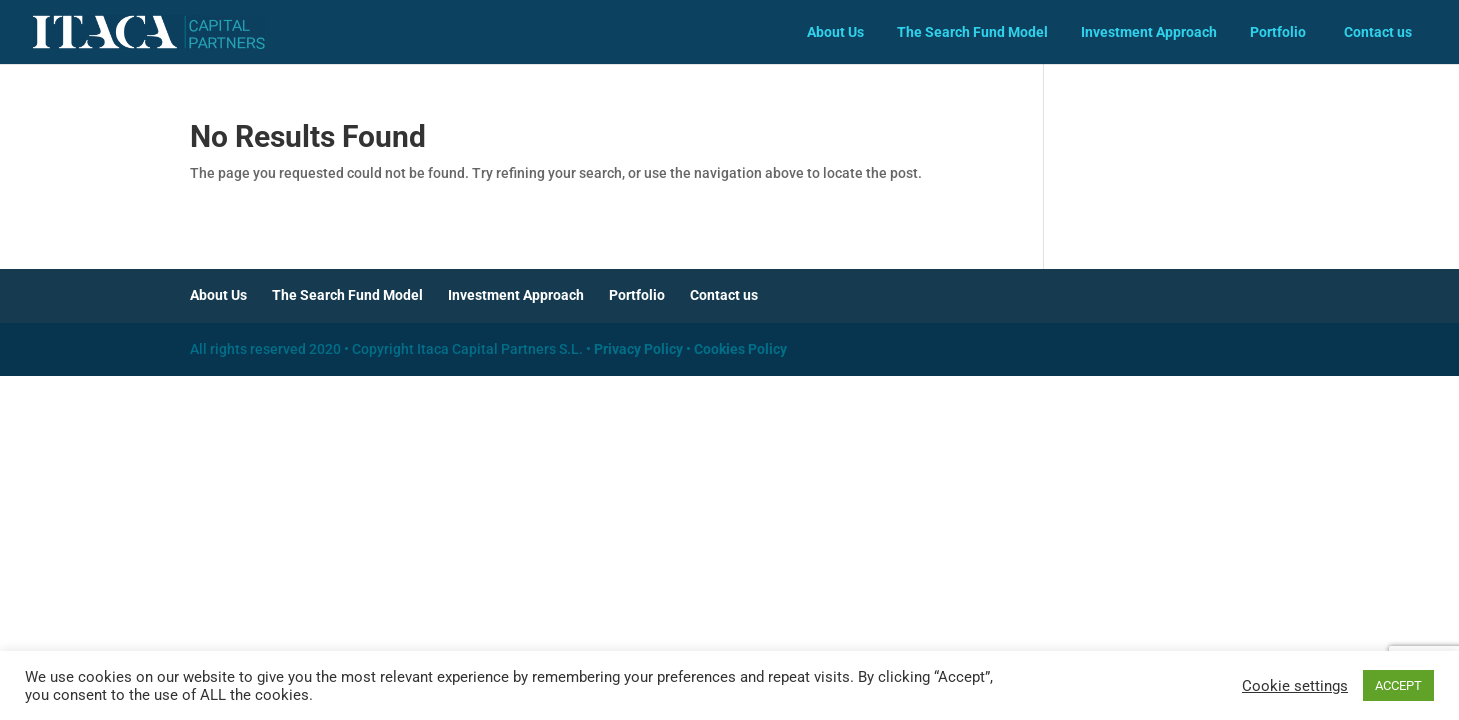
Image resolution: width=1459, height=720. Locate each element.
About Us (835, 32)
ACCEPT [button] (1398, 685)
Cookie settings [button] (1295, 686)
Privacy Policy (638, 349)
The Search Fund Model (972, 32)
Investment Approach (1149, 32)
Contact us (1378, 32)
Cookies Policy (740, 349)
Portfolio (1278, 32)
